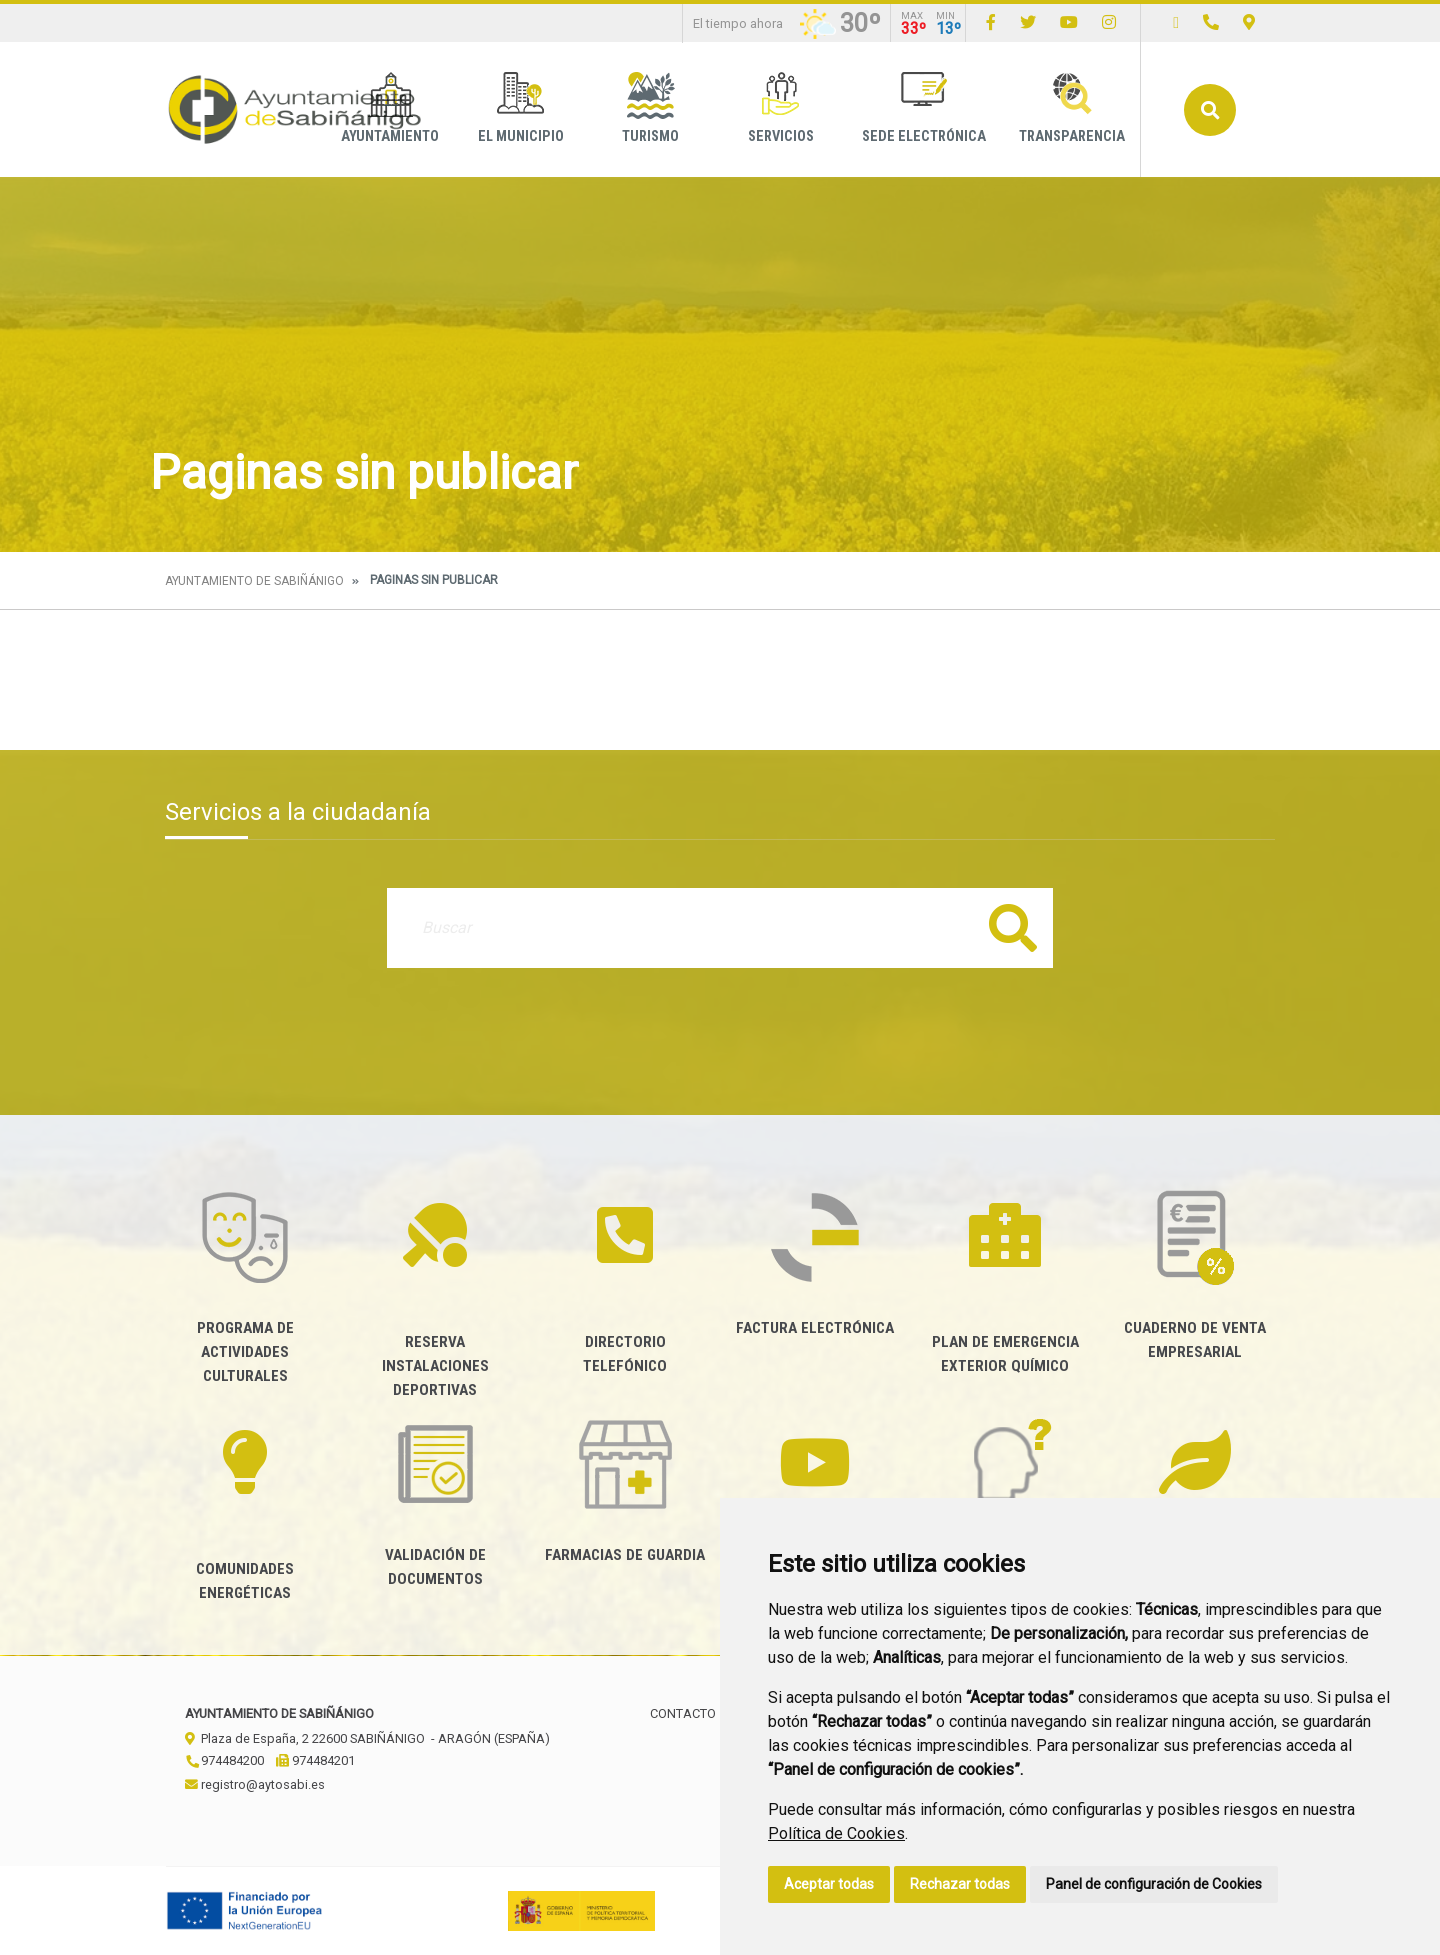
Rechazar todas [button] (960, 1884)
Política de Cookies (836, 1833)
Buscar (1210, 110)
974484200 (224, 1760)
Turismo (650, 108)
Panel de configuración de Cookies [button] (1154, 1884)
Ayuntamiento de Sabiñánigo (254, 581)
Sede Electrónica (924, 108)
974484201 (315, 1760)
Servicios (781, 108)
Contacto (683, 1713)
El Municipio (521, 108)
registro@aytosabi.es (255, 1784)
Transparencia (1072, 108)
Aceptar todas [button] (829, 1884)
